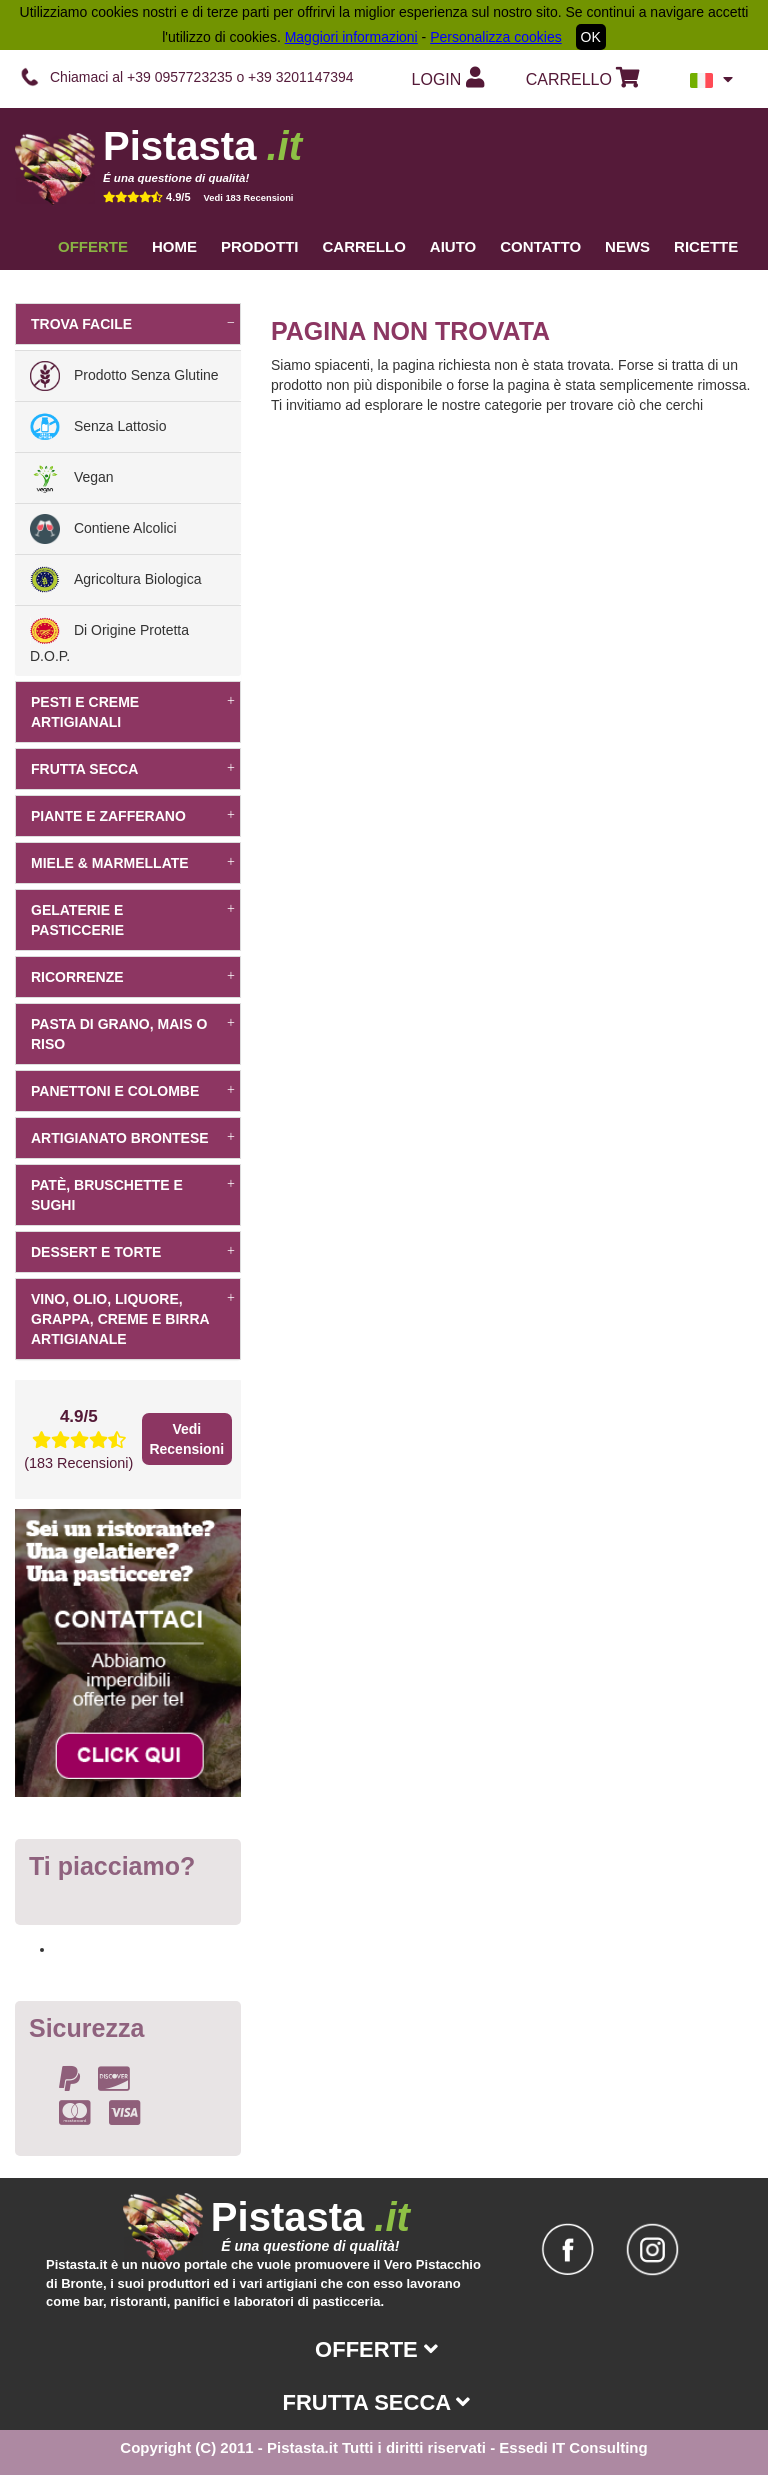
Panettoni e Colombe (133, 1091)
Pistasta (202, 146)
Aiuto (453, 246)
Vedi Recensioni (186, 1439)
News (627, 246)
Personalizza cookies (496, 37)
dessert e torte (133, 1252)
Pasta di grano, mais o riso (133, 1034)
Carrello (364, 246)
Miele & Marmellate (133, 863)
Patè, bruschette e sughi (133, 1195)
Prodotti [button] (260, 246)
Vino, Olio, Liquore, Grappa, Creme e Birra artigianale (133, 1319)
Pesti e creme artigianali (133, 712)
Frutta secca (133, 769)
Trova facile (133, 324)
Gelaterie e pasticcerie (133, 920)
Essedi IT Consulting (573, 2447)
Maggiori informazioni (351, 37)
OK (591, 37)
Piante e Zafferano (133, 816)
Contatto (540, 246)
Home (174, 246)
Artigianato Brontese (133, 1138)
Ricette (706, 246)
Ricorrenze (133, 977)
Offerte (93, 246)
